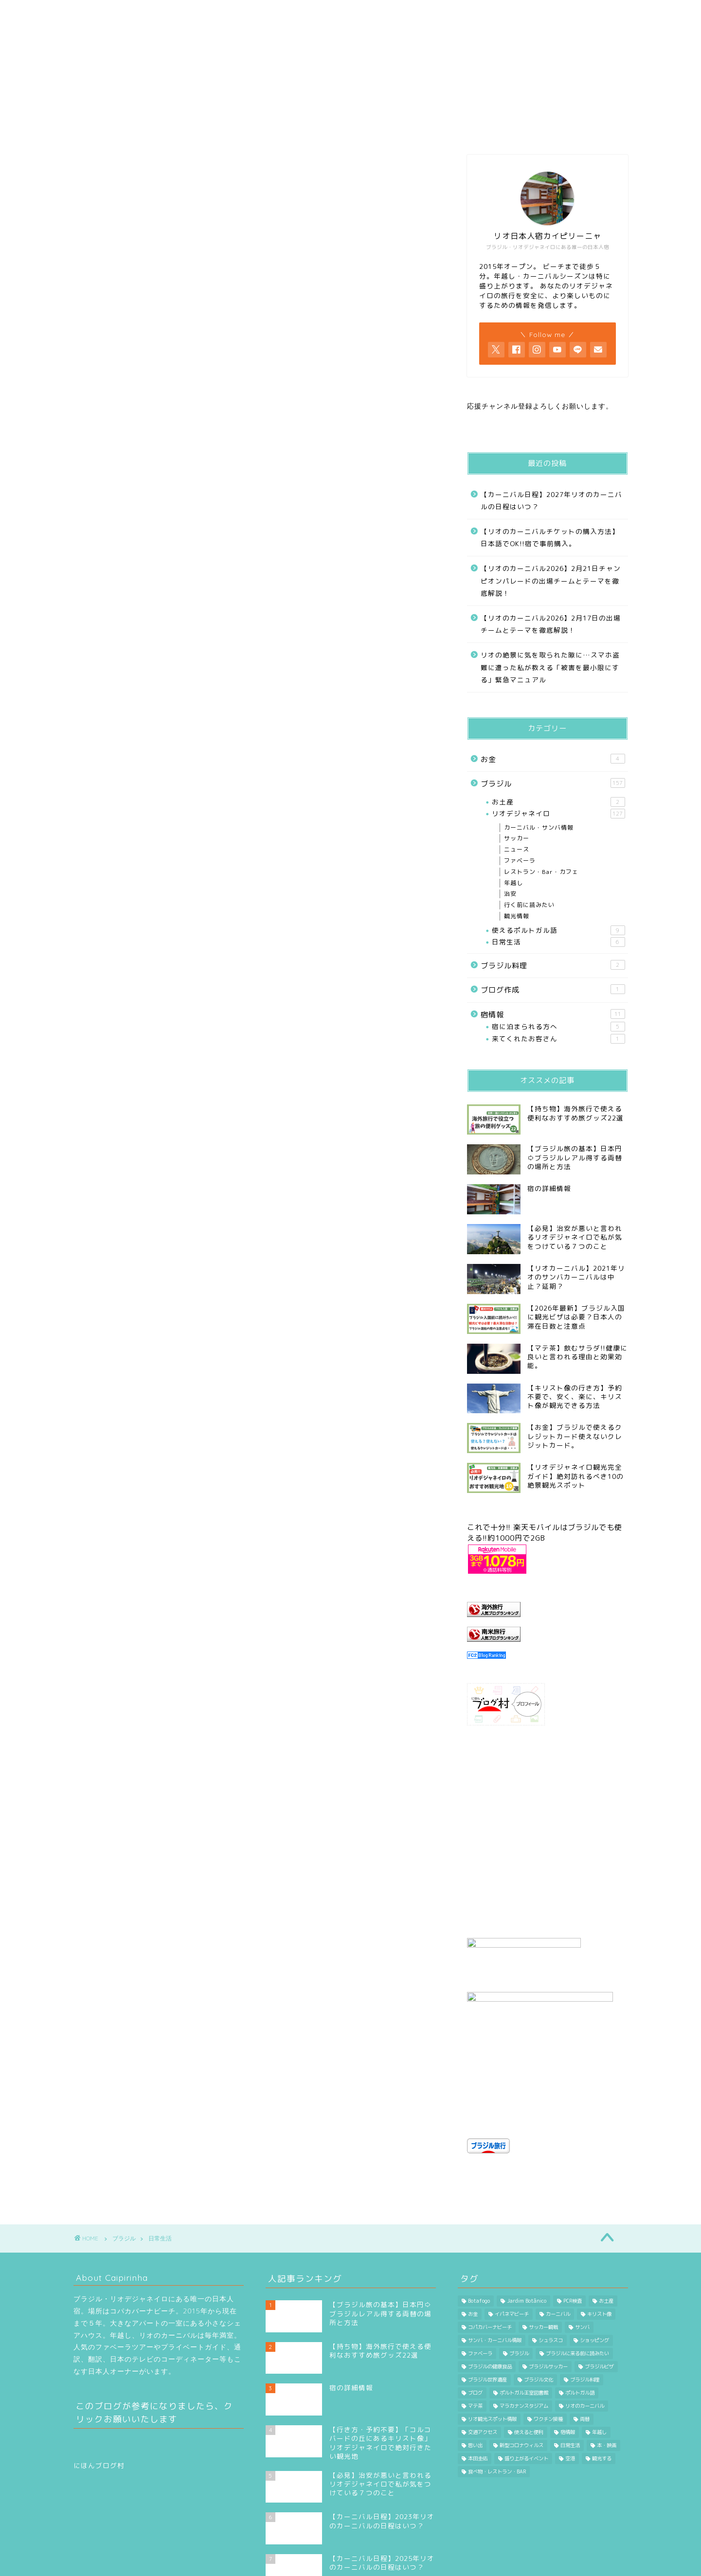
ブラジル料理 (553, 965)
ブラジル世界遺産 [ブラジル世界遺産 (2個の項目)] (487, 2307)
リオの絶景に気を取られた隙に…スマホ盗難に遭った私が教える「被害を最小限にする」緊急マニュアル (550, 667)
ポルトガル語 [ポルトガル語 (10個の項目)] (579, 2320)
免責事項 (166, 2564)
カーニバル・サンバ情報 (539, 827)
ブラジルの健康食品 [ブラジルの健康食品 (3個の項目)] (490, 2294)
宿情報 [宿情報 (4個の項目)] (567, 2360)
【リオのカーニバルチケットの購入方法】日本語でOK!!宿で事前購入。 (550, 538)
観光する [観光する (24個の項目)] (601, 2386)
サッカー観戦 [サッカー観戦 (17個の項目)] (543, 2255)
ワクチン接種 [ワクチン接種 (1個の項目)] (548, 2347)
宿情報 (553, 1014)
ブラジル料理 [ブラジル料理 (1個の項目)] (584, 2307)
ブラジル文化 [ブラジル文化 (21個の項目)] (538, 2307)
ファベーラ (520, 860)
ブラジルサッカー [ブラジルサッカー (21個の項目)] (548, 2294)
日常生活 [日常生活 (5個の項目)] (570, 2373)
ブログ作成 (553, 989)
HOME (121, 11)
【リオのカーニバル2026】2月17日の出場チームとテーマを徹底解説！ (551, 624)
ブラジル (553, 783)
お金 (553, 759)
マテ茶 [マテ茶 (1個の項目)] (475, 2333)
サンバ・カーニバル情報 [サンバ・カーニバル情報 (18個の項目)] (494, 2268)
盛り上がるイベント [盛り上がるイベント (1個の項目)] (526, 2386)
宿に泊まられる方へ (558, 1026)
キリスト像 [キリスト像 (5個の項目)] (599, 2241)
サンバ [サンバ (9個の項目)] (582, 2255)
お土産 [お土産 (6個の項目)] (606, 2228)
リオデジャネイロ (558, 813)
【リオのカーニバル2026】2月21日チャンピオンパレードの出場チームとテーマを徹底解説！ (551, 581)
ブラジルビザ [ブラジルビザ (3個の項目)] (599, 2294)
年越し (513, 883)
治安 (510, 893)
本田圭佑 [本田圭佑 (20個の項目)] (477, 2386)
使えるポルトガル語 (558, 930)
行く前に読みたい (394, 11)
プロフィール (213, 11)
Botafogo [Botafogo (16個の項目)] (479, 2228)
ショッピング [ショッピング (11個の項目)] (594, 2268)
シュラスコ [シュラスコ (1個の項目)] (551, 2268)
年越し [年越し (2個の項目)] (599, 2360)
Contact (488, 11)
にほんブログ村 (99, 2393)
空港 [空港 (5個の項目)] (570, 2386)
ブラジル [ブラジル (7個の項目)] (519, 2281)
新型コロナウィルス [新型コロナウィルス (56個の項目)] (521, 2373)
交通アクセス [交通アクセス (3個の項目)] (482, 2360)
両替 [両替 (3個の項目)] (585, 2347)
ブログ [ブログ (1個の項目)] (475, 2320)
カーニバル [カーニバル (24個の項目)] (558, 2241)
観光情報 (516, 916)
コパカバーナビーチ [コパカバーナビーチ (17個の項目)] (490, 2255)
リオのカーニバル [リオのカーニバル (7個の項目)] (584, 2333)
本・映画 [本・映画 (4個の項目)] (606, 2373)
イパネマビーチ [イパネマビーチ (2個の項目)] (512, 2241)
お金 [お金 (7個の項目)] (473, 2241)
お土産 (558, 802)
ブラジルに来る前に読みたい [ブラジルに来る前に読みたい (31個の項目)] (577, 2281)
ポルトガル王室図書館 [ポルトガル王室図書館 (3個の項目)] (524, 2320)
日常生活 (558, 942)
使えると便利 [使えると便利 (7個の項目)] (528, 2360)
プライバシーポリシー (110, 2564)
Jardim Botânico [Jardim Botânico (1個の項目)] (526, 2228)
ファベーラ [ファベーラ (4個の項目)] (480, 2281)
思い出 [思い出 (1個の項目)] (475, 2373)
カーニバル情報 (303, 11)
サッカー (516, 838)
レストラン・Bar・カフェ (541, 872)
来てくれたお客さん (558, 1039)
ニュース (516, 849)
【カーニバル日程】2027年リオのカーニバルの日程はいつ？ (551, 501)
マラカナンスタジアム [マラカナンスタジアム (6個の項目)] (524, 2333)
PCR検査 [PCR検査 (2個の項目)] (572, 2228)
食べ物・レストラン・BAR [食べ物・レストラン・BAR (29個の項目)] (497, 2399)
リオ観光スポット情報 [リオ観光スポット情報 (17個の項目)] (492, 2347)
